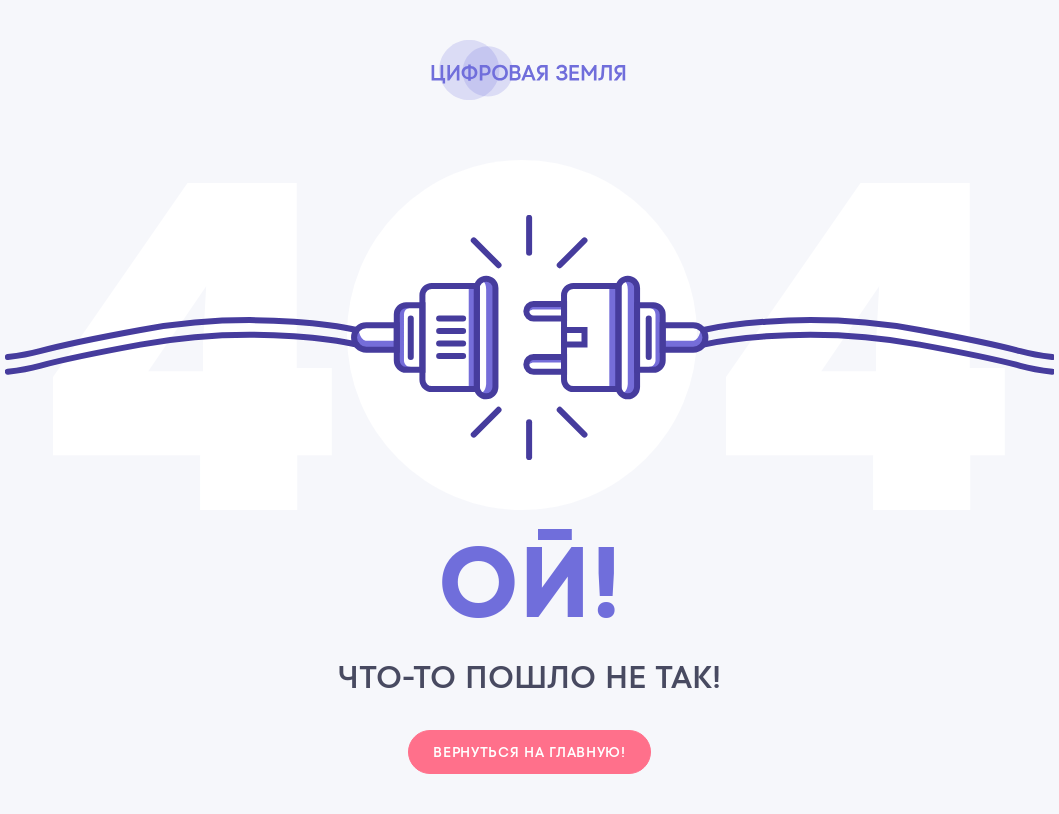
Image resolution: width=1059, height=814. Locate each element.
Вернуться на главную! (529, 752)
